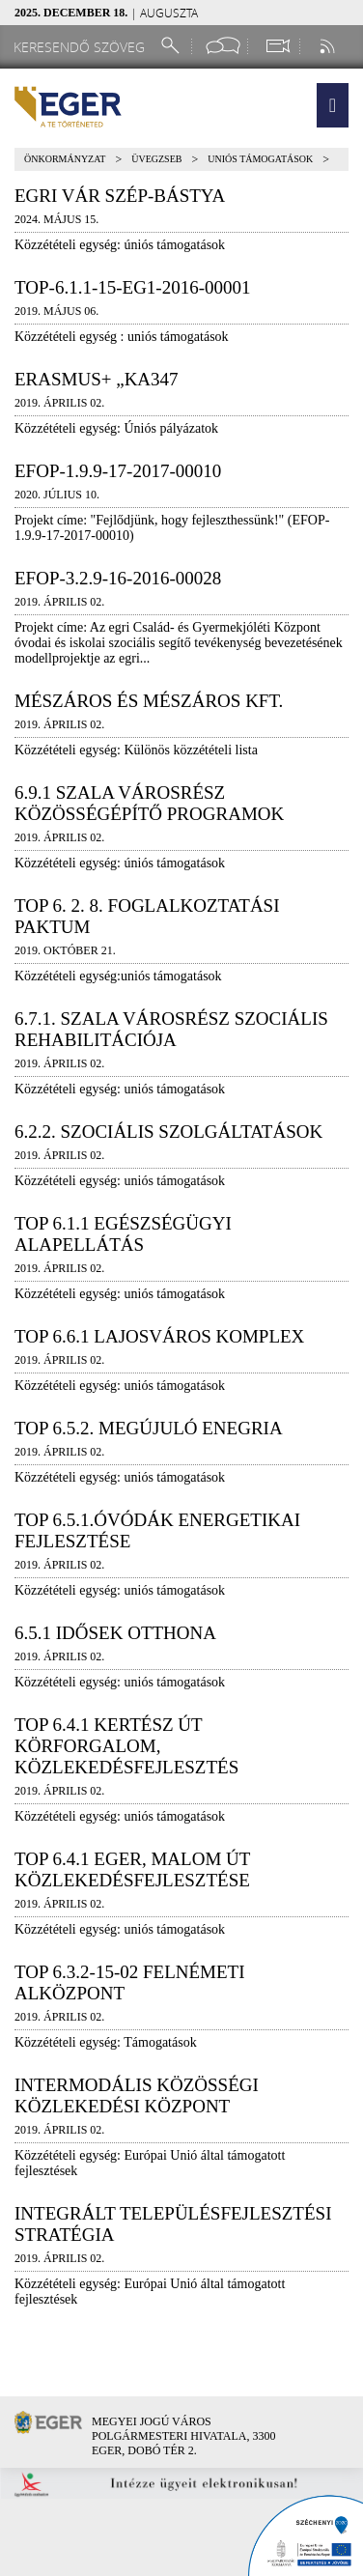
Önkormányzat (64, 159)
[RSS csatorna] (329, 46)
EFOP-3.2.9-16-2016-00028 (117, 578)
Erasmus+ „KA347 (96, 379)
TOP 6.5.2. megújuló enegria (148, 1428)
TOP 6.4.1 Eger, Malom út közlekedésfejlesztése (132, 1869)
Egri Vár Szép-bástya (119, 195)
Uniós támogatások (260, 159)
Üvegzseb (156, 159)
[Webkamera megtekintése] (277, 46)
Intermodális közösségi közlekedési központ (136, 2095)
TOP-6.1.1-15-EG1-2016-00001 (132, 287)
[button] (333, 105)
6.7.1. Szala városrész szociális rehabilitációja (171, 1029)
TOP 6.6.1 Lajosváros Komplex (159, 1336)
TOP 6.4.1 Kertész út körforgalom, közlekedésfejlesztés (126, 1745)
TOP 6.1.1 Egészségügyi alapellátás (123, 1234)
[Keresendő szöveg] (82, 47)
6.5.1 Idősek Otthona (115, 1633)
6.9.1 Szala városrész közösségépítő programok (149, 803)
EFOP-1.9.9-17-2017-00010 (117, 471)
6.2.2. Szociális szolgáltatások (168, 1131)
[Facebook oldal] (223, 46)
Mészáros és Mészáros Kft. (148, 701)
